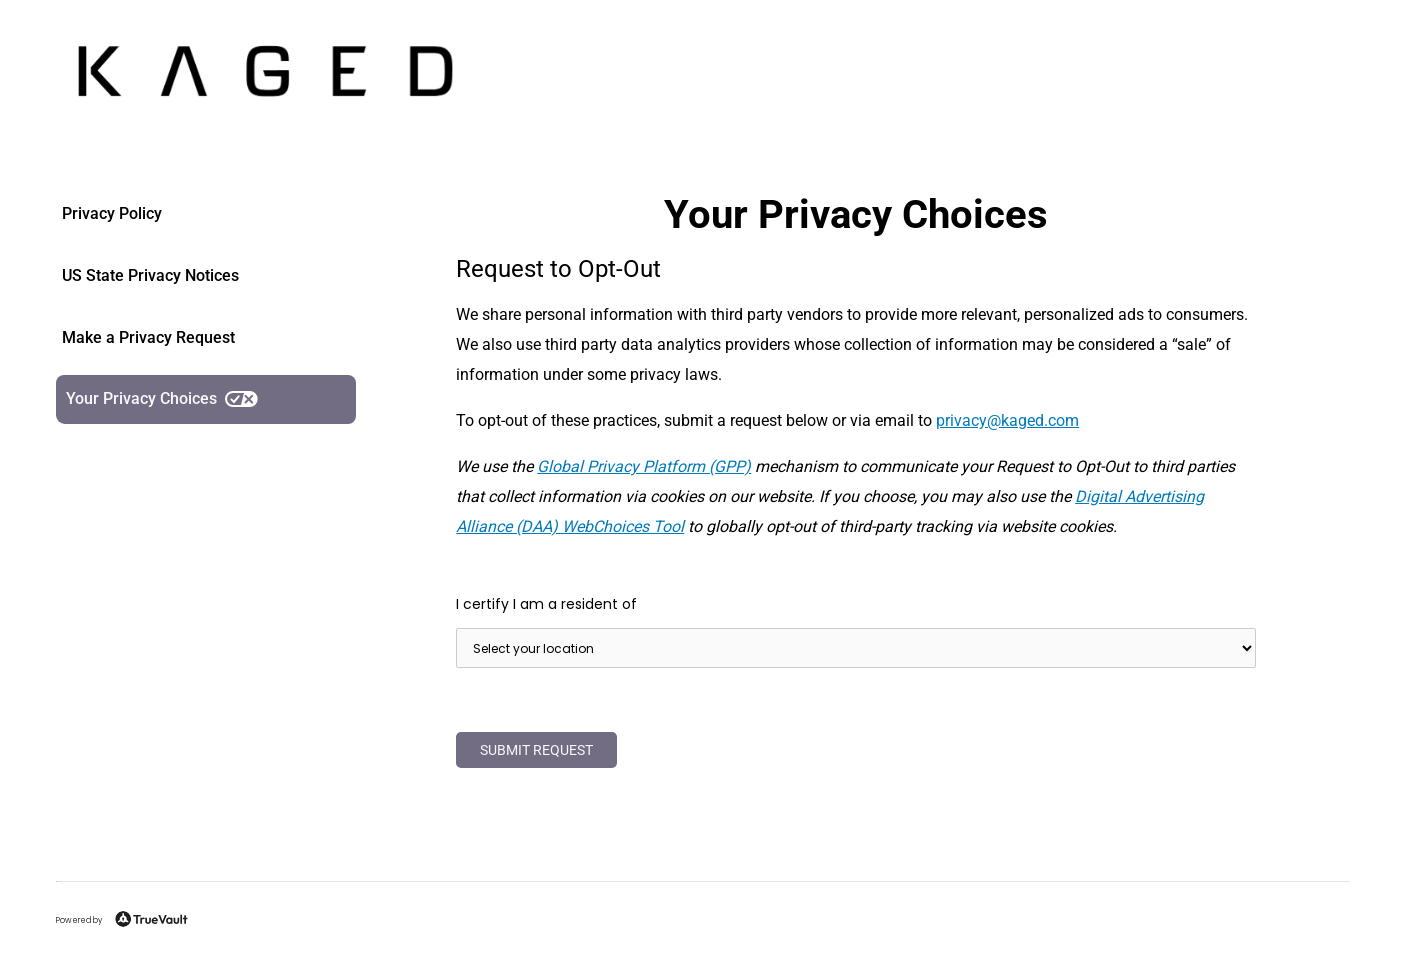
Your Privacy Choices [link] (162, 398)
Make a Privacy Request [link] (148, 337)
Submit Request (536, 750)
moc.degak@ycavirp (1007, 420)
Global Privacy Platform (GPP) (644, 466)
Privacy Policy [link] (112, 213)
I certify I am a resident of (546, 604)
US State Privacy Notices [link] (150, 275)
